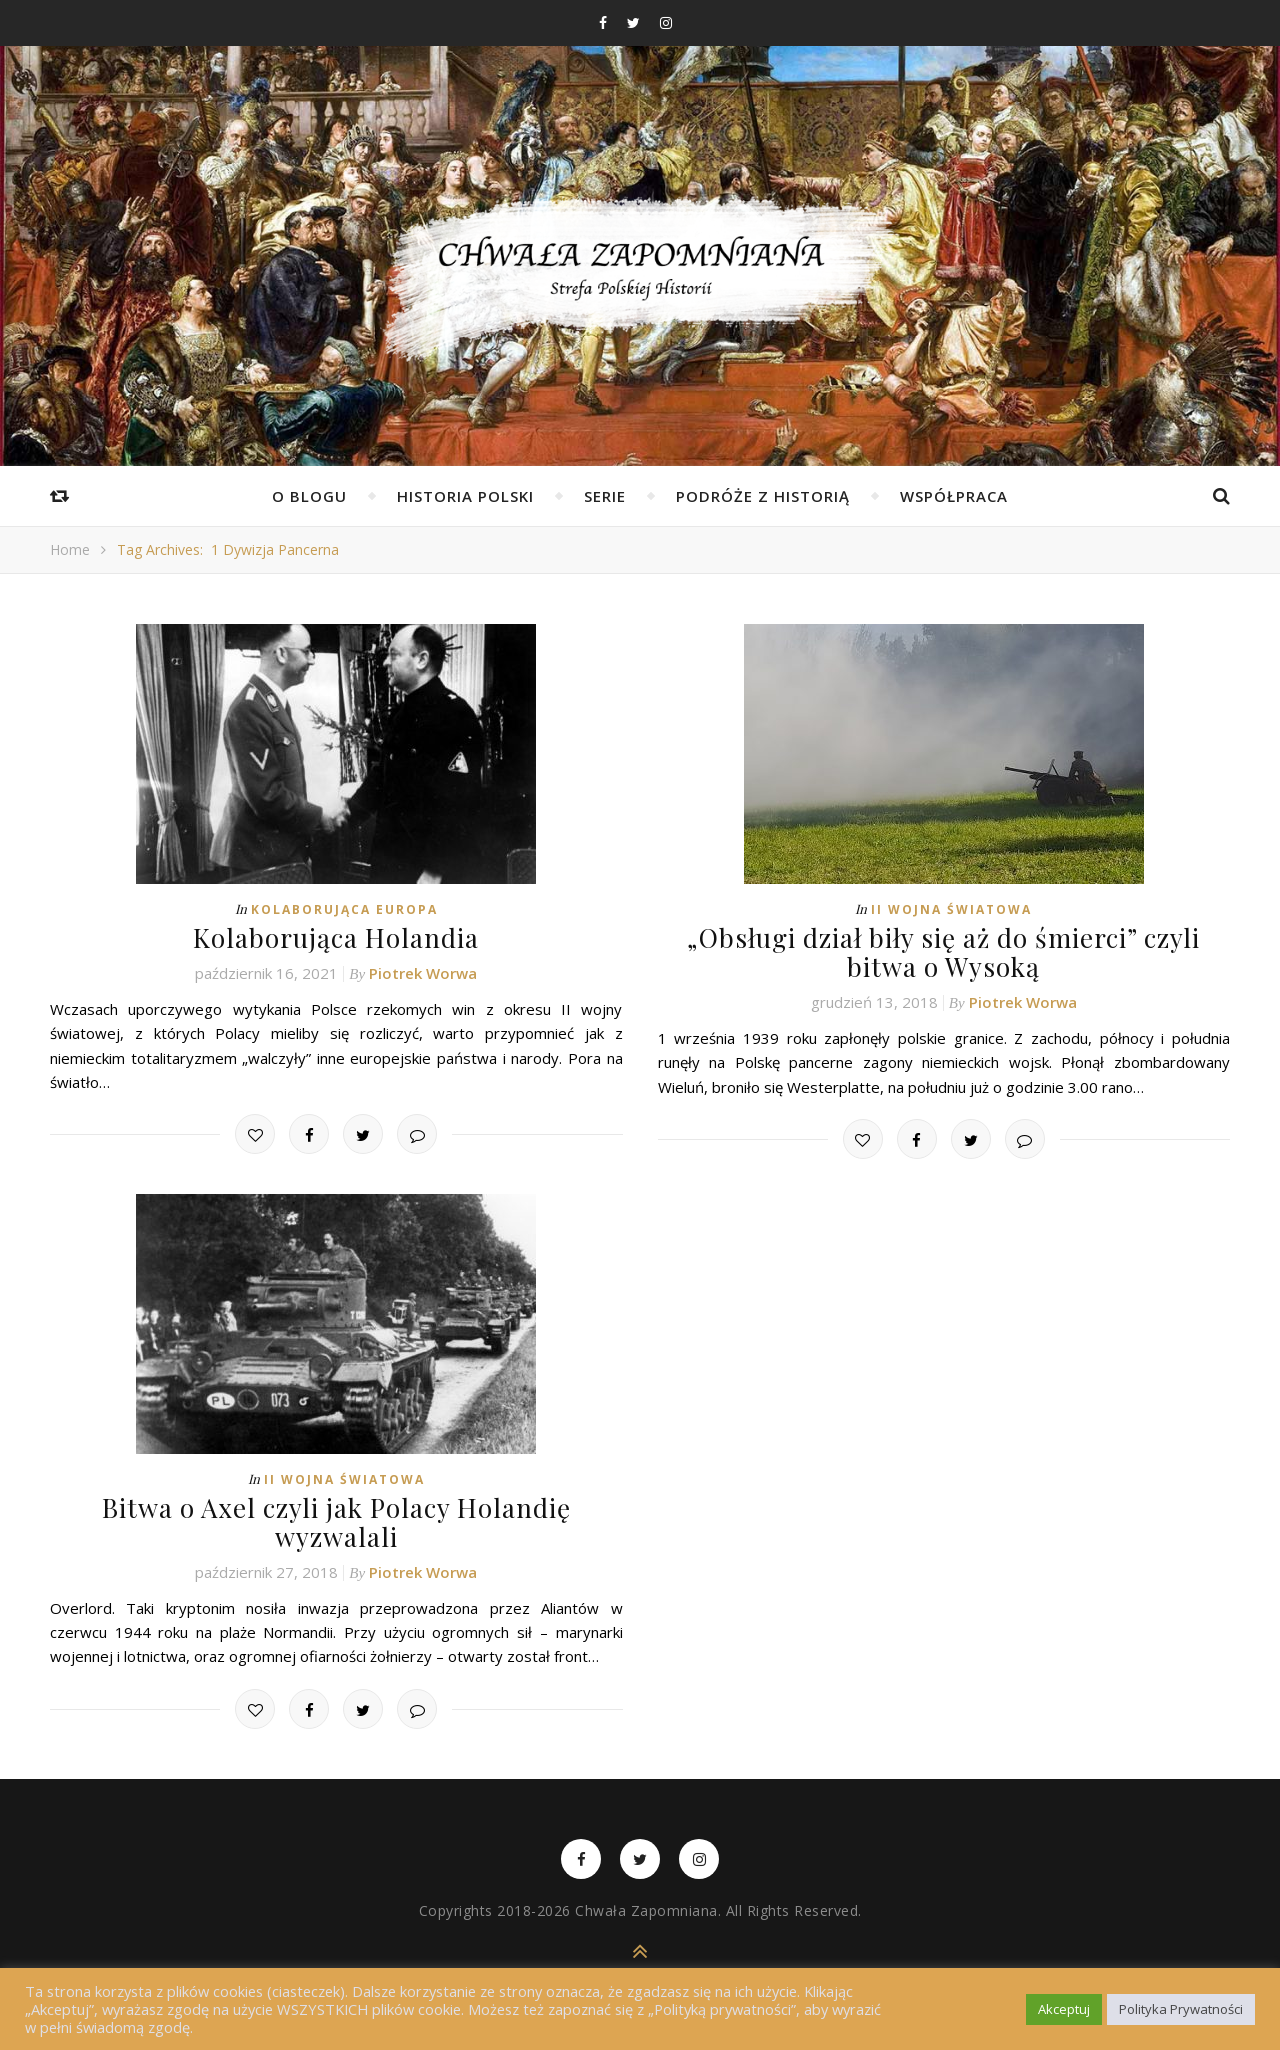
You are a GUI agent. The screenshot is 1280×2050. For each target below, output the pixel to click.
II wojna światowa (951, 909)
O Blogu (309, 496)
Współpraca (954, 496)
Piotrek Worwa (423, 973)
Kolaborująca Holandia (336, 937)
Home (70, 549)
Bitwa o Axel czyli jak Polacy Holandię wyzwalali (336, 1522)
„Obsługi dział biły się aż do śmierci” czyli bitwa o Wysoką (943, 952)
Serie (605, 496)
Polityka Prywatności (1181, 2009)
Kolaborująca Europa (344, 909)
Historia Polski (465, 496)
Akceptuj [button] (1064, 2009)
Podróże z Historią (763, 496)
